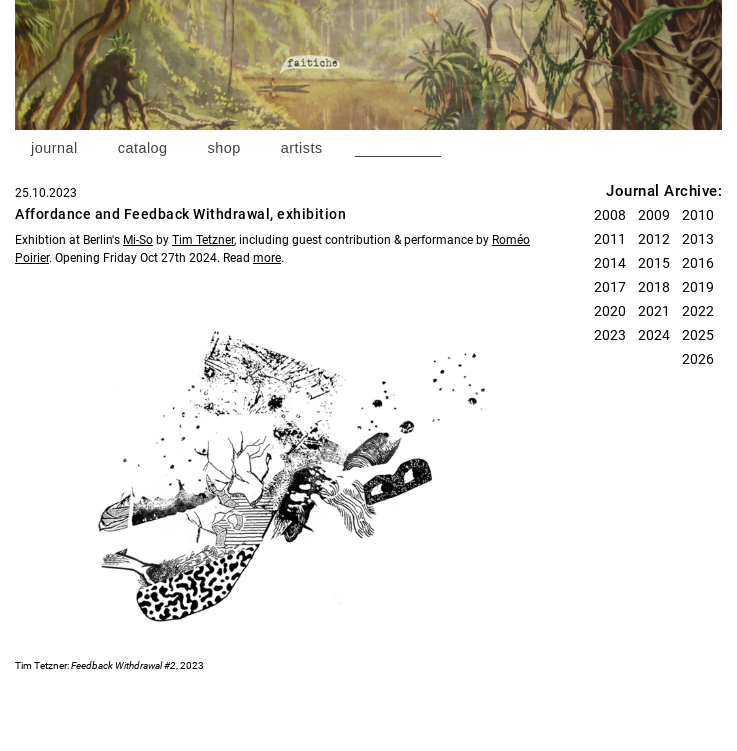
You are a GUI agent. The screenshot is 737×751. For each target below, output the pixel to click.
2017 (610, 287)
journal (54, 148)
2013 (698, 239)
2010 (698, 215)
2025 (698, 335)
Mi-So (138, 240)
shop (224, 148)
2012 (654, 239)
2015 (654, 263)
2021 (654, 311)
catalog (143, 148)
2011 (610, 239)
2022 (698, 311)
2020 (610, 311)
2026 (698, 359)
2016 (698, 263)
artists (302, 148)
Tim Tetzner (203, 240)
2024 (654, 335)
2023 (610, 335)
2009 (654, 215)
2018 (654, 287)
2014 (610, 263)
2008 (610, 215)
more (267, 258)
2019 (698, 287)
